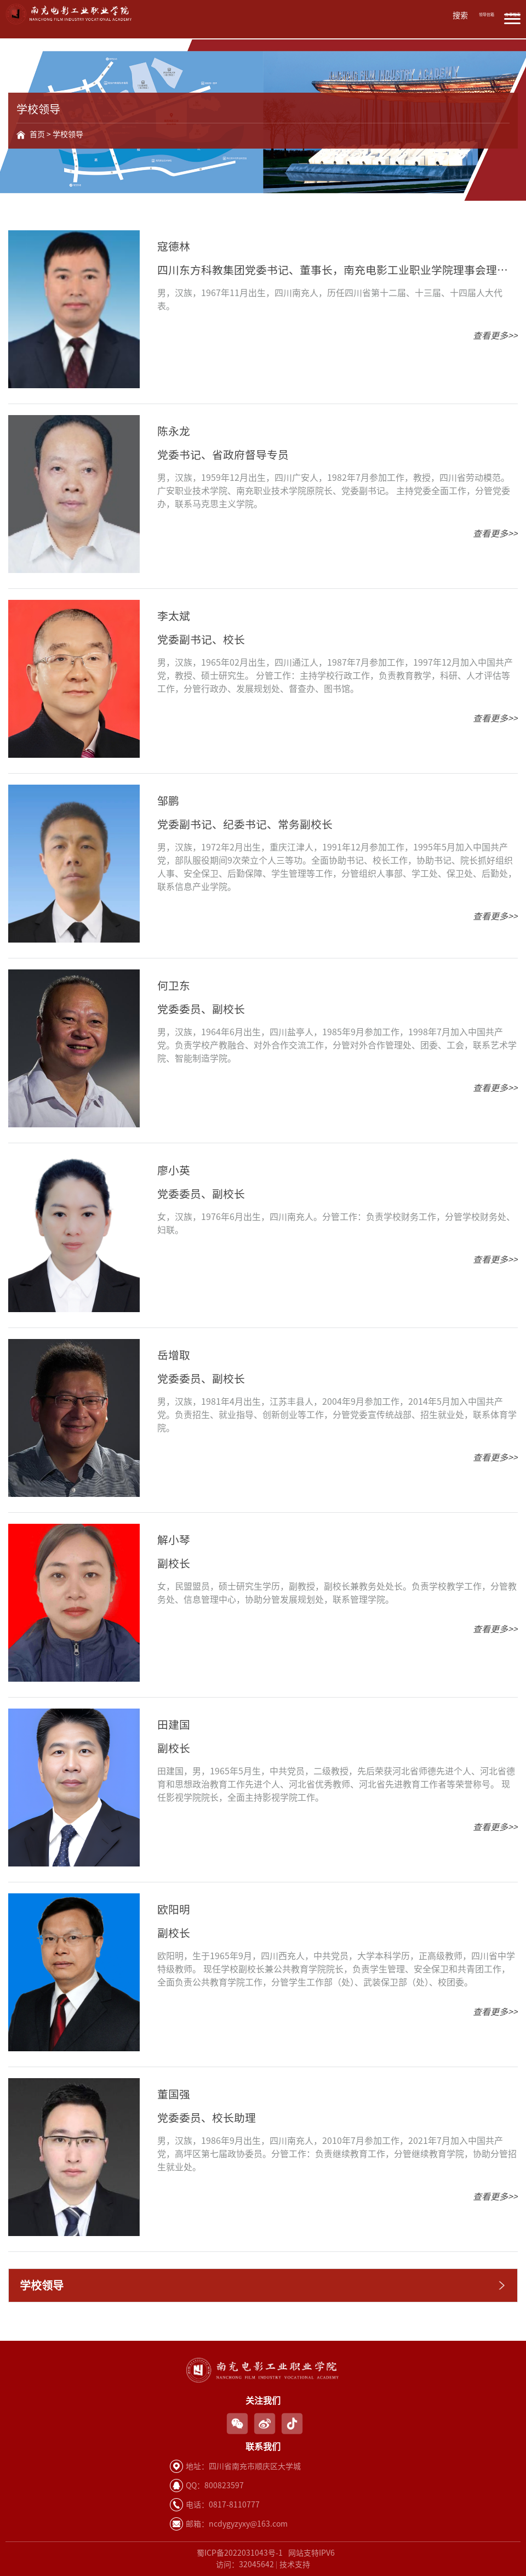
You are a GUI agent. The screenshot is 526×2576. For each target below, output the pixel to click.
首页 (37, 134)
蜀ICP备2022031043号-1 (240, 2553)
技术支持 (294, 2564)
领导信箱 (486, 14)
